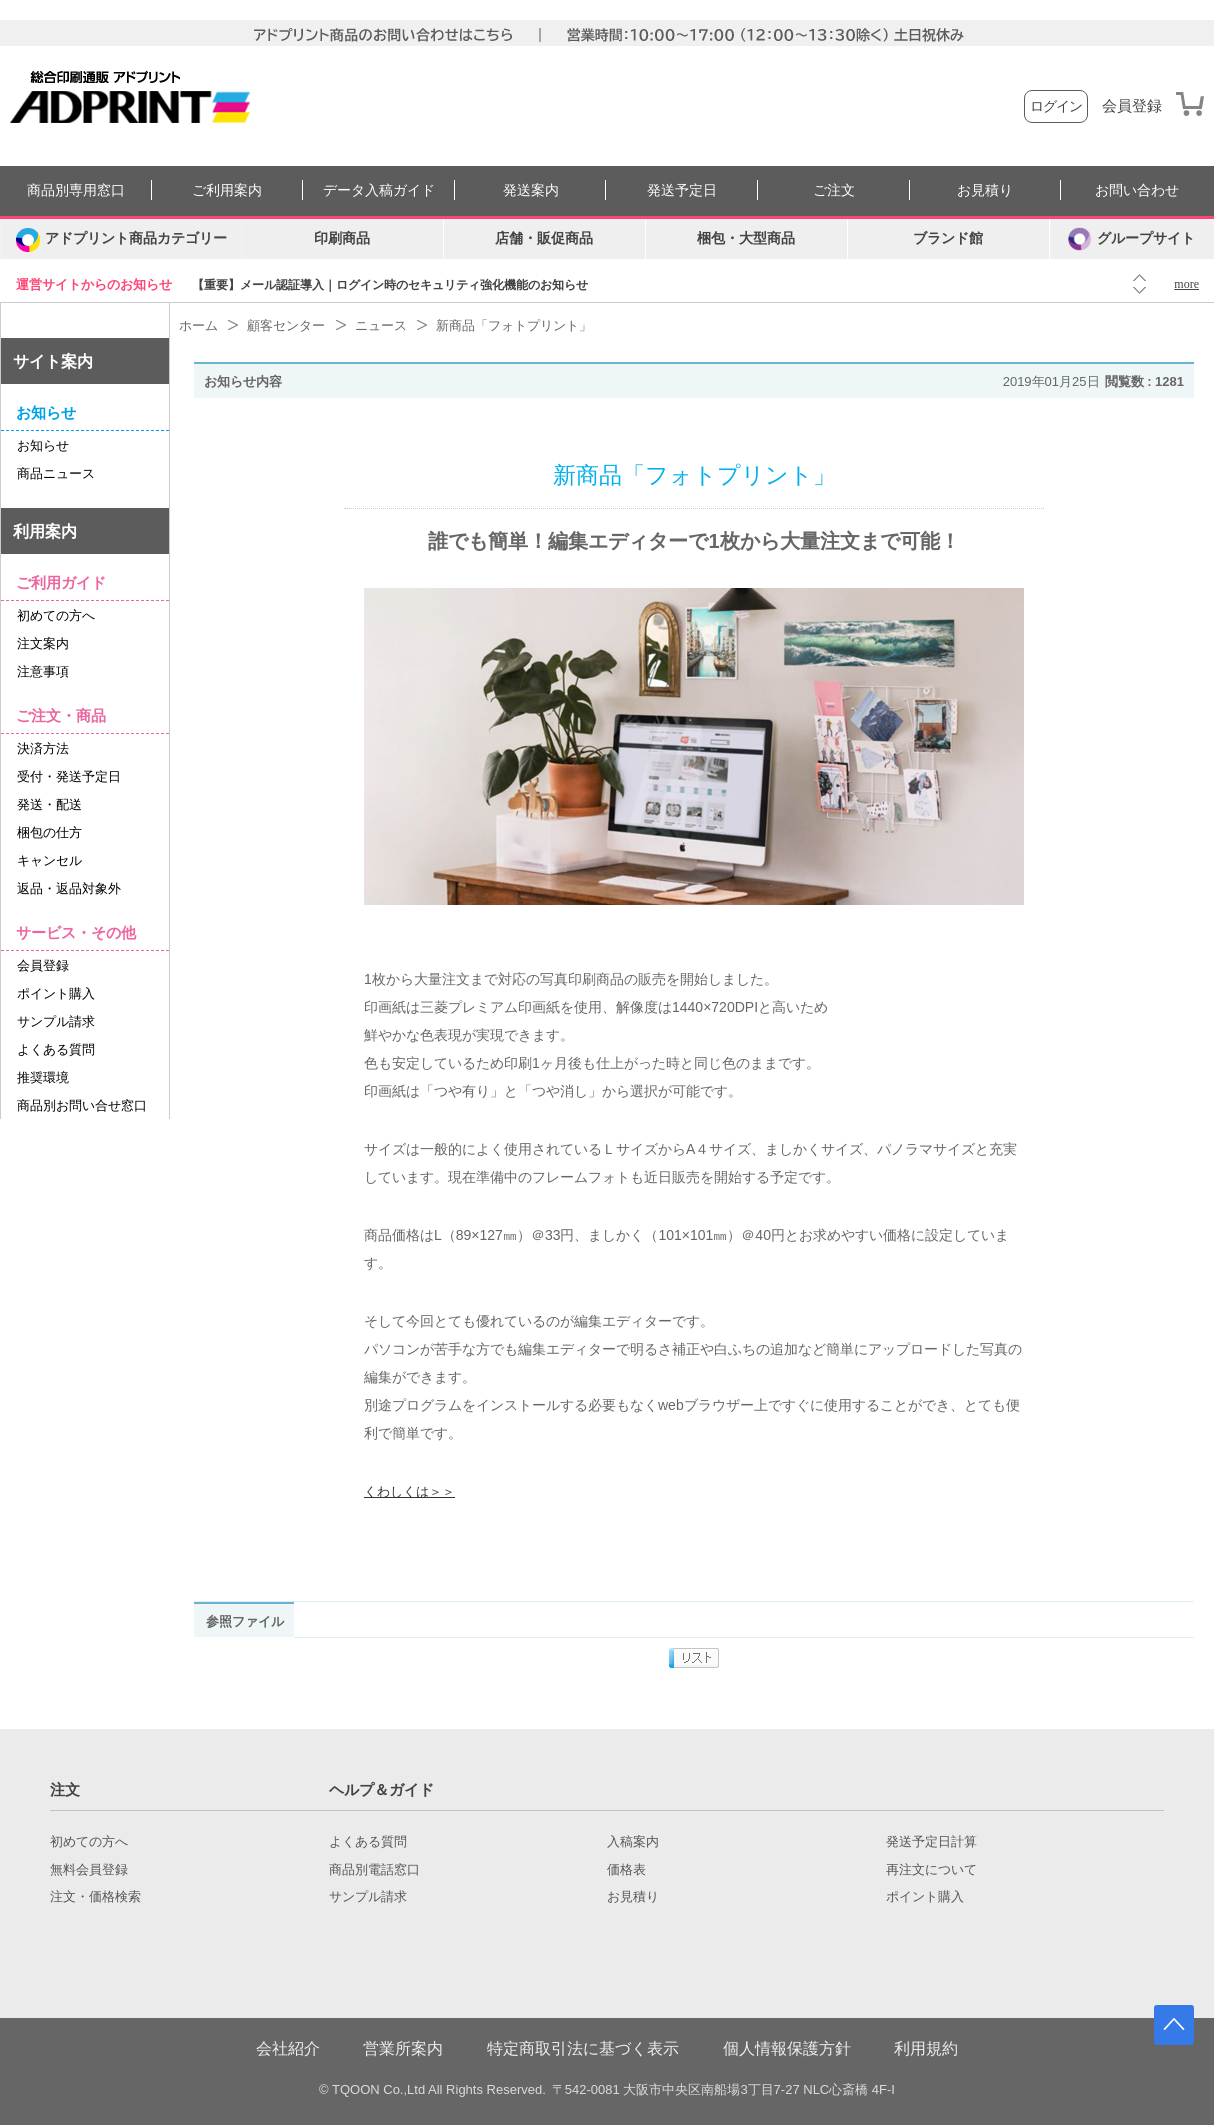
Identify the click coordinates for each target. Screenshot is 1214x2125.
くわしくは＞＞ (409, 1491)
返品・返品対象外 (69, 888)
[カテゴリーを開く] (121, 239)
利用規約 (926, 2048)
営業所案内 (403, 2048)
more (1186, 284)
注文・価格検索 (95, 1897)
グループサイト (1131, 239)
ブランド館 (948, 238)
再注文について (931, 1870)
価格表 (626, 1870)
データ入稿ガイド (379, 190)
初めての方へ (56, 615)
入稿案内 (633, 1842)
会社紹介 (288, 2048)
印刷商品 (342, 238)
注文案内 (43, 643)
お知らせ (43, 445)
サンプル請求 (56, 1021)
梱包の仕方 (49, 832)
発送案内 (531, 190)
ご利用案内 (227, 190)
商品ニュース (56, 473)
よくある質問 (56, 1049)
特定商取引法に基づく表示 (583, 2048)
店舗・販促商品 (544, 238)
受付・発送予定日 (69, 776)
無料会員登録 (89, 1870)
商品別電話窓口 (374, 1870)
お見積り (985, 190)
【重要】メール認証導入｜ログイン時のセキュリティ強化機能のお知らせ (390, 285)
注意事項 (43, 671)
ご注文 (834, 190)
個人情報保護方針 (787, 2048)
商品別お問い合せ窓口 (82, 1105)
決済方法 (43, 748)
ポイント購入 (56, 993)
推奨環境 (43, 1077)
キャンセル (49, 860)
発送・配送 (49, 804)
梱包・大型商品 (746, 238)
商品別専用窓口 (76, 190)
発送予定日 (682, 190)
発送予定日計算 (931, 1842)
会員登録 (1132, 106)
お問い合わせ (1137, 190)
